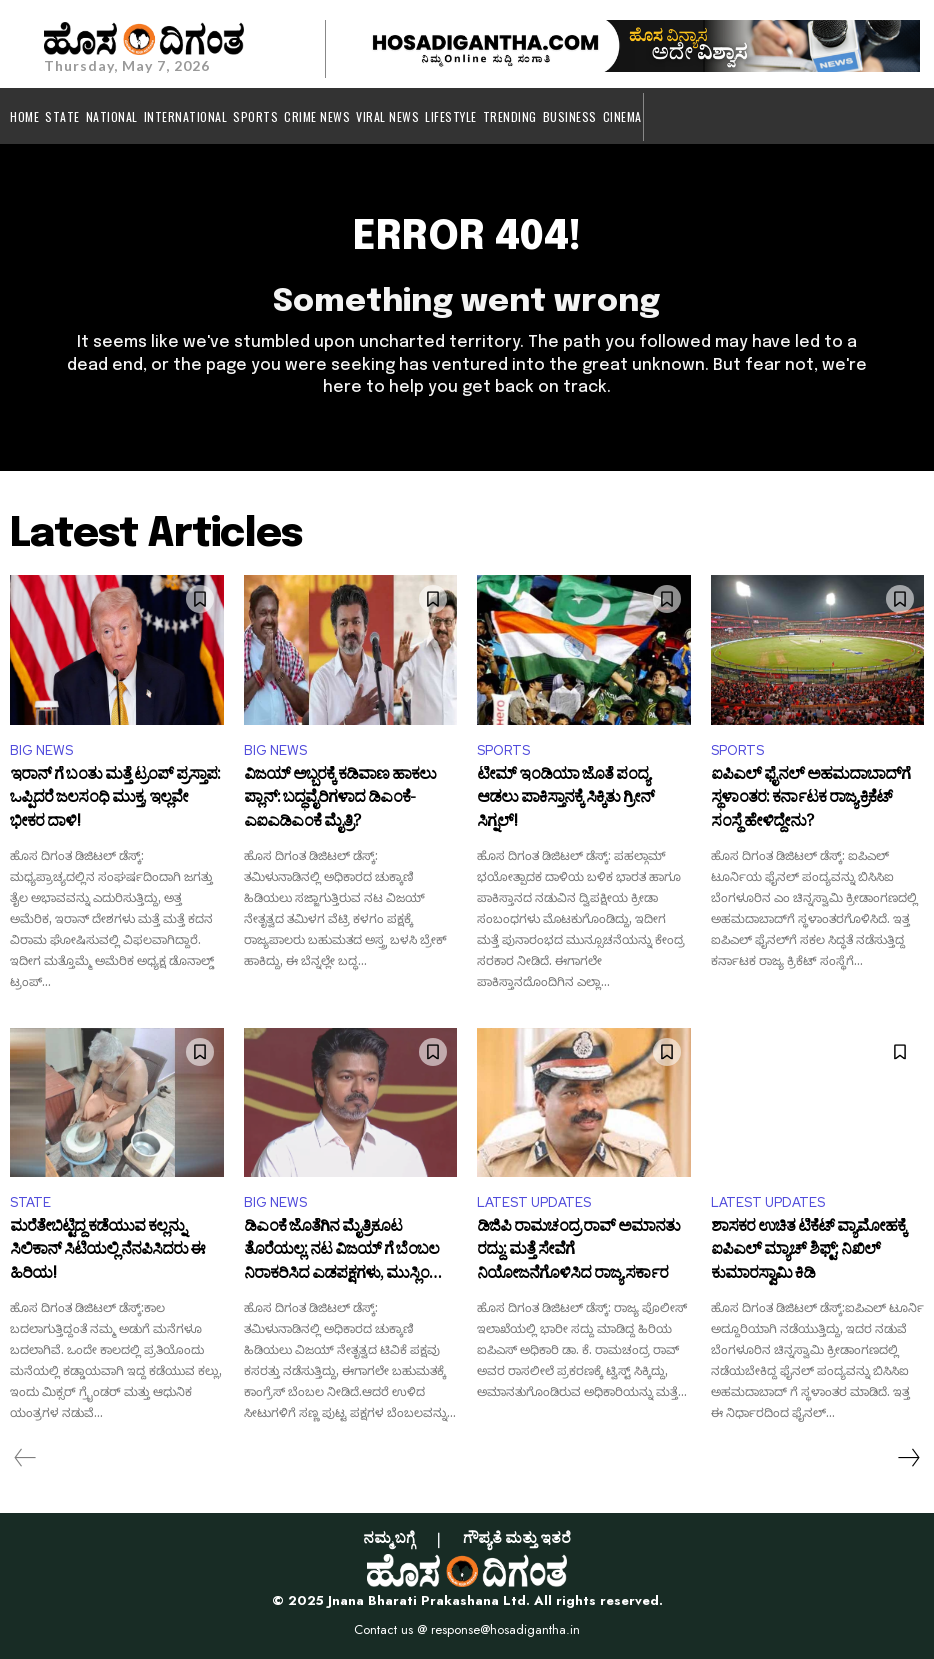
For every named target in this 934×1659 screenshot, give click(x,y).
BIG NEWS (41, 750)
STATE (30, 1202)
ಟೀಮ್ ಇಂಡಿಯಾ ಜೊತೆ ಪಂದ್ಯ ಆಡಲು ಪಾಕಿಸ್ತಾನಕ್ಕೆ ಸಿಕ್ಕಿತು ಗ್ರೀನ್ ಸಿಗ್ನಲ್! (565, 800)
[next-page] (908, 1458)
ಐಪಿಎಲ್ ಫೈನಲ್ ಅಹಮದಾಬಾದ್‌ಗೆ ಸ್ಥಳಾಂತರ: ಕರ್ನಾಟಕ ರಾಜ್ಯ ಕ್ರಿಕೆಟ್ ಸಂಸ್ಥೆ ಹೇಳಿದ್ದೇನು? (810, 800)
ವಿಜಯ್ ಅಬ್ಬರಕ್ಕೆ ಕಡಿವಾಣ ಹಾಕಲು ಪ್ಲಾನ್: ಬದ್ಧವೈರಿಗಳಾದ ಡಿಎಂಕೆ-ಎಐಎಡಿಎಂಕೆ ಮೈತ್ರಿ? (340, 800)
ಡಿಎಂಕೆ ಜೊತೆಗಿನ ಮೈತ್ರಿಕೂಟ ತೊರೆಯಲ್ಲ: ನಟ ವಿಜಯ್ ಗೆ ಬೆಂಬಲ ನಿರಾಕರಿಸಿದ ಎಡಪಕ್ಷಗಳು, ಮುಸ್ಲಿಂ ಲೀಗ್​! (341, 1252)
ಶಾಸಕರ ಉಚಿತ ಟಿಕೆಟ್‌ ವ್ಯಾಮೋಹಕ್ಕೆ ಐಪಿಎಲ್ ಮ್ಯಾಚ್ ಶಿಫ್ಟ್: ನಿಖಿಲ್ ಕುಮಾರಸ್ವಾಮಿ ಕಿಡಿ (808, 1252)
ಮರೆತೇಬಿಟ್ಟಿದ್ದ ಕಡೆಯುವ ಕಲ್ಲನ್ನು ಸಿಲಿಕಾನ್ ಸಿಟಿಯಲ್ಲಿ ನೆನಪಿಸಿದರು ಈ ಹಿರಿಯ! (107, 1252)
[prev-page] (25, 1458)
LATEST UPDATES (534, 1202)
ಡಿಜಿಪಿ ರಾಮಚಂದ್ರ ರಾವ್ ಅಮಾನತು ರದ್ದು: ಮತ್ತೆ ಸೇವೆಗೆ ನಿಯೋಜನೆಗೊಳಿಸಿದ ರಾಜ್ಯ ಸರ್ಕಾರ (578, 1252)
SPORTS (503, 750)
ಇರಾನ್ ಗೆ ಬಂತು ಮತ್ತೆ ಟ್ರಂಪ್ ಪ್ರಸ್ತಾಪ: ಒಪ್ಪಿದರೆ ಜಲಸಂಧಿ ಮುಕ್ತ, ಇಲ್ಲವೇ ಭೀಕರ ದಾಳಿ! (115, 800)
